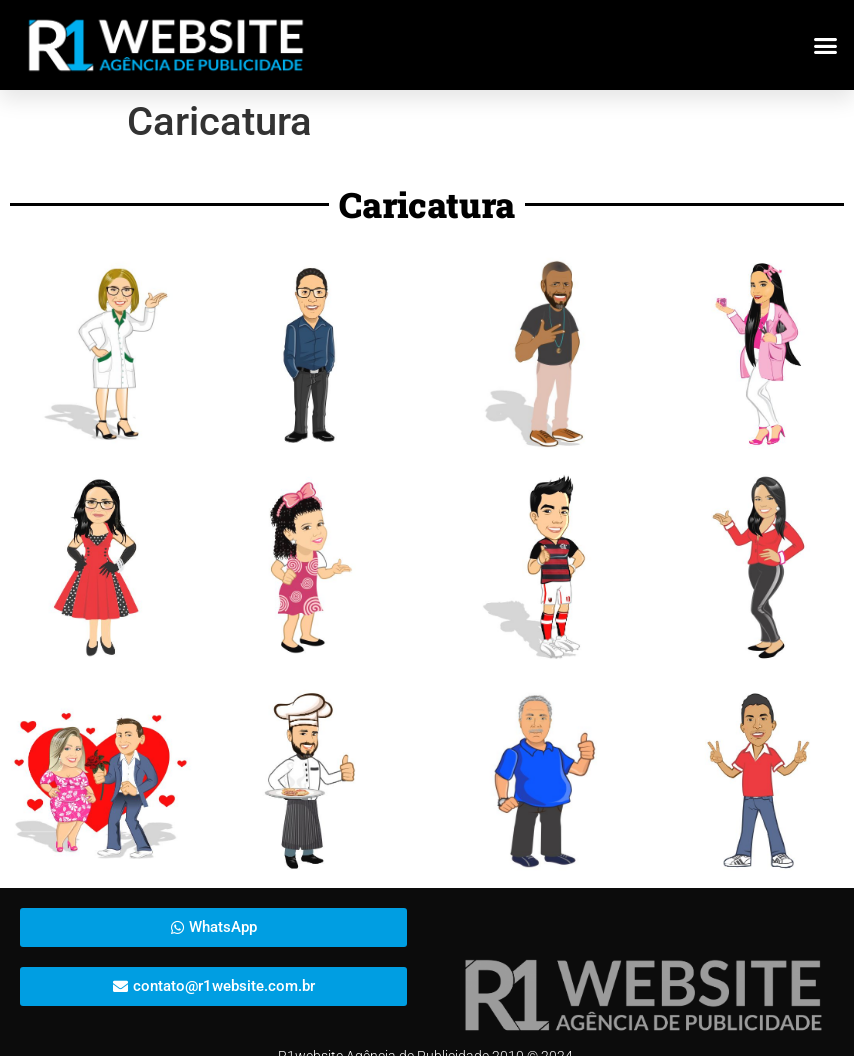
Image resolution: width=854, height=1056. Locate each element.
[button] (826, 45)
